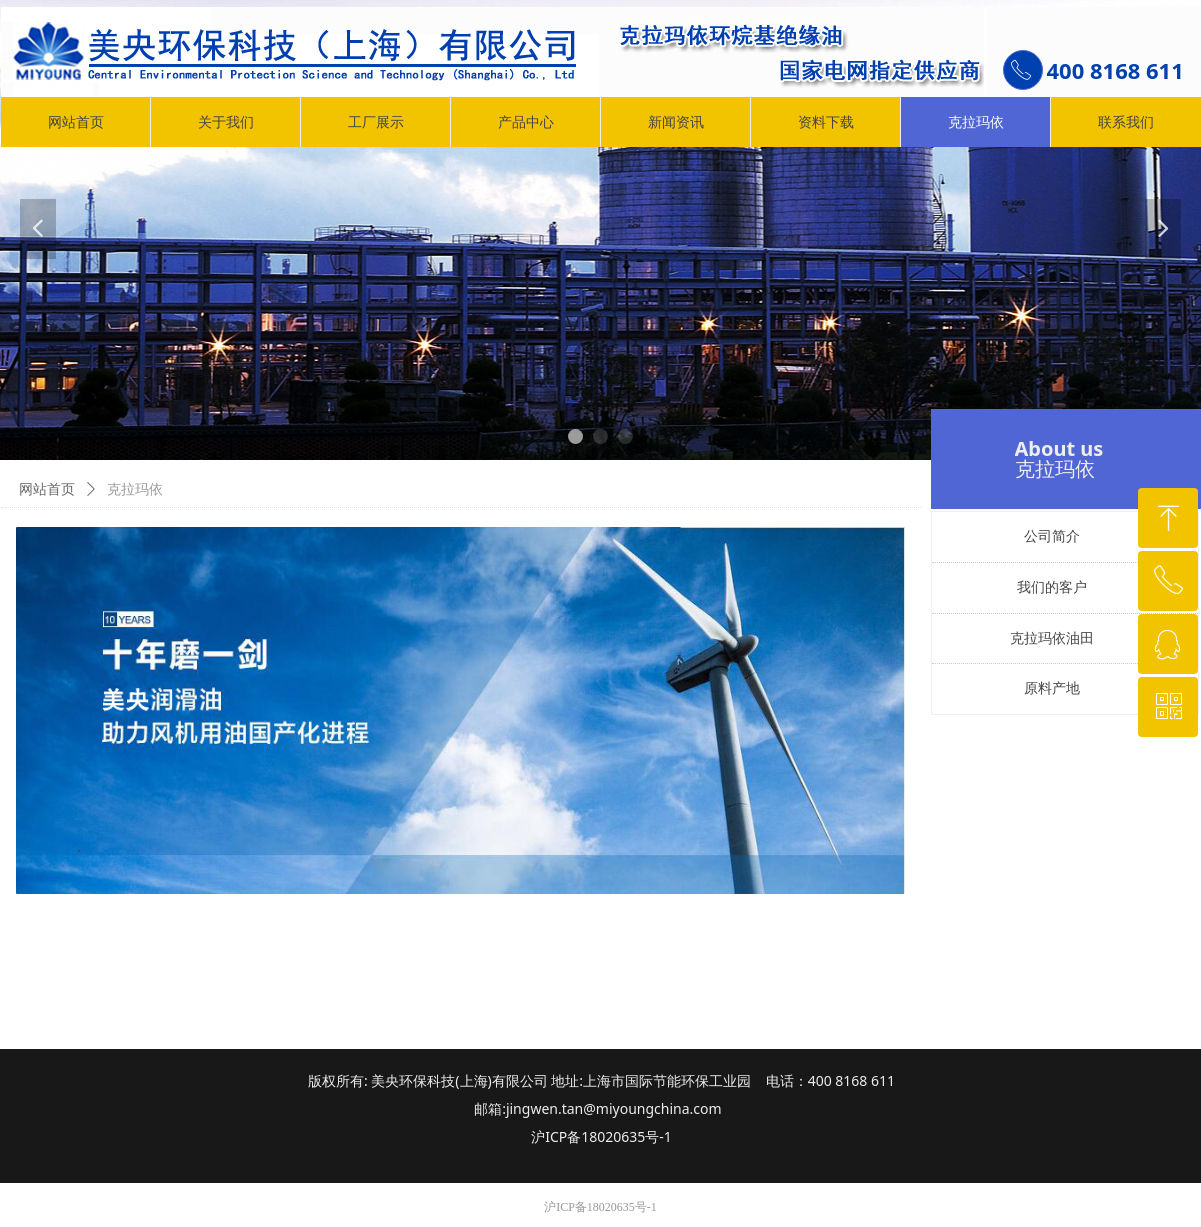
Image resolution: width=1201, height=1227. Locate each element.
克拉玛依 (135, 489)
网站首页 (47, 489)
